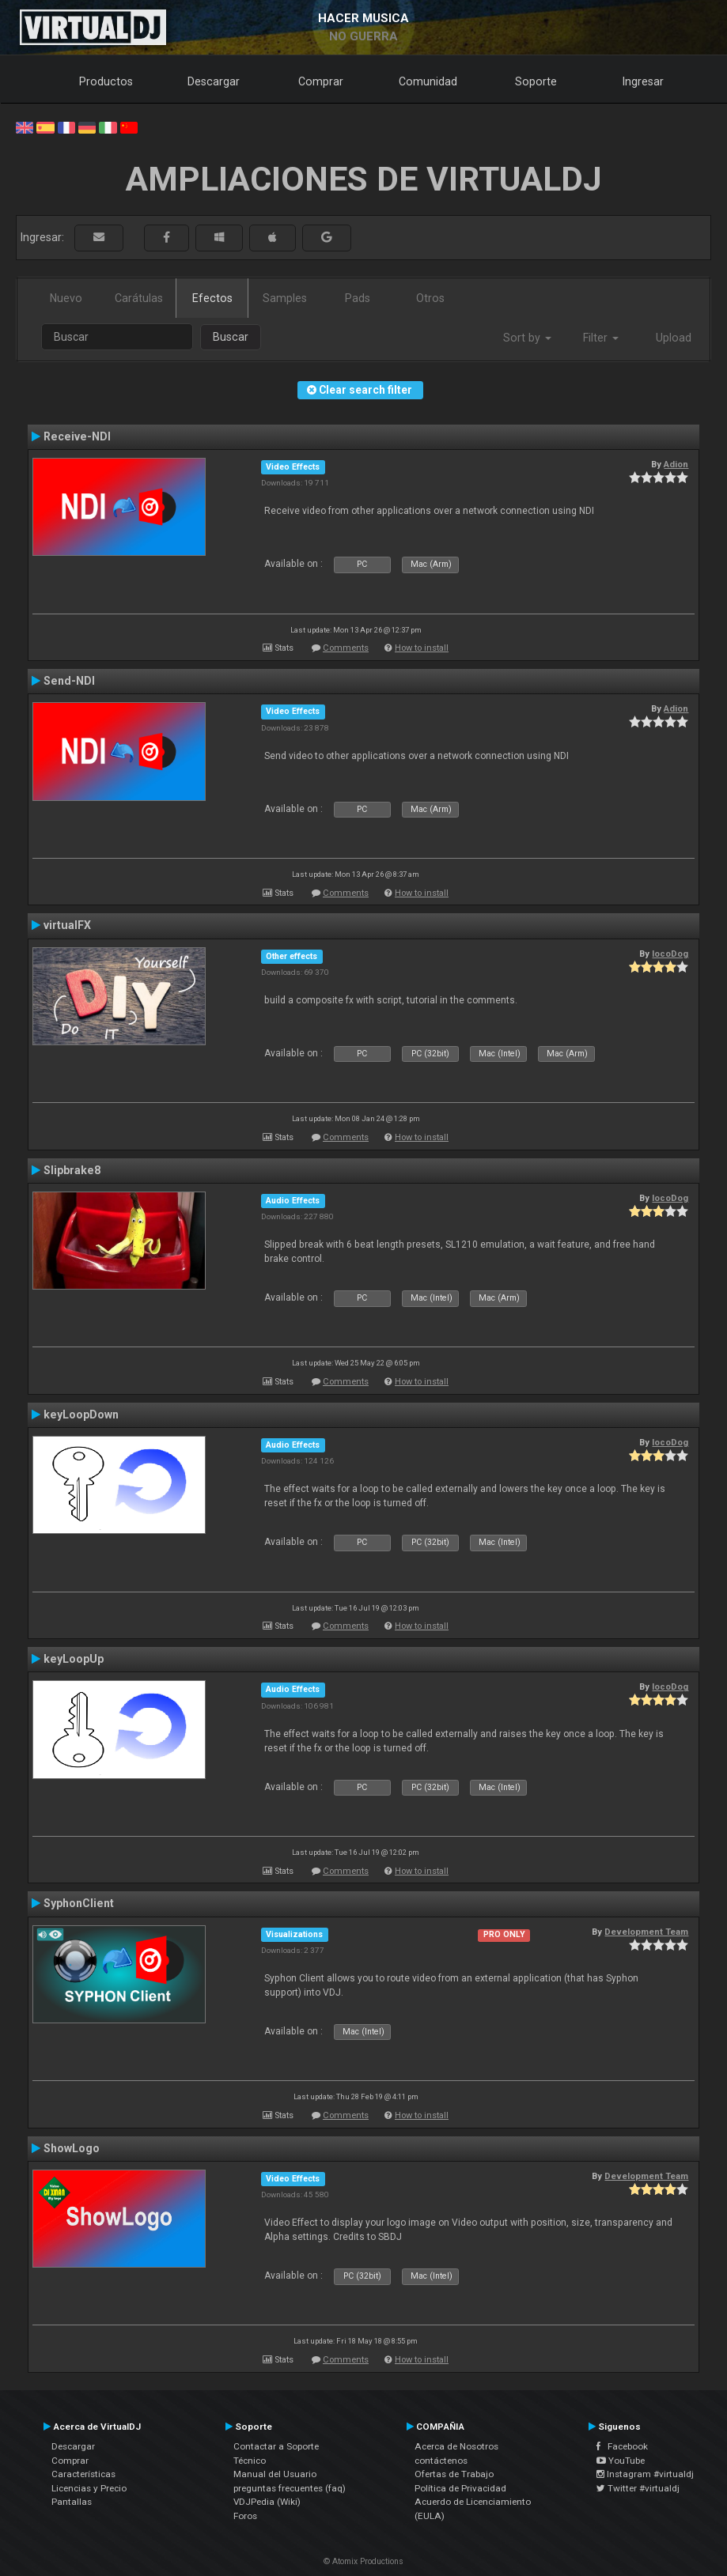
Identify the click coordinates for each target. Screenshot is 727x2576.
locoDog (670, 953)
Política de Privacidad (460, 2488)
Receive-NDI (77, 436)
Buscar (230, 336)
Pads (357, 298)
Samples (285, 298)
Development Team (646, 1931)
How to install (422, 648)
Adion (676, 464)
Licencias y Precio (89, 2488)
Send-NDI (69, 680)
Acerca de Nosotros (456, 2446)
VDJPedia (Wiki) (267, 2501)
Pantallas (71, 2501)
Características (83, 2474)
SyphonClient (79, 1903)
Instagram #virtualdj (645, 2474)
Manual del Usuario (274, 2474)
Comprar (320, 81)
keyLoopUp (74, 1658)
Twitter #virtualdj (638, 2488)
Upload (673, 337)
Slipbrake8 (72, 1170)
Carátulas (139, 298)
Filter (601, 337)
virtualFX (67, 925)
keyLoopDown (81, 1414)
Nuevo (66, 298)
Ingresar (643, 81)
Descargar (213, 81)
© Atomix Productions (363, 2561)
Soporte (536, 81)
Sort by (527, 337)
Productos (106, 81)
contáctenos (441, 2460)
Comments (346, 648)
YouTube (620, 2460)
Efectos (212, 298)
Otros (430, 298)
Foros (245, 2515)
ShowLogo (72, 2148)
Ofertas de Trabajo (454, 2474)
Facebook (622, 2446)
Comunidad (428, 81)
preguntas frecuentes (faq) (289, 2488)
